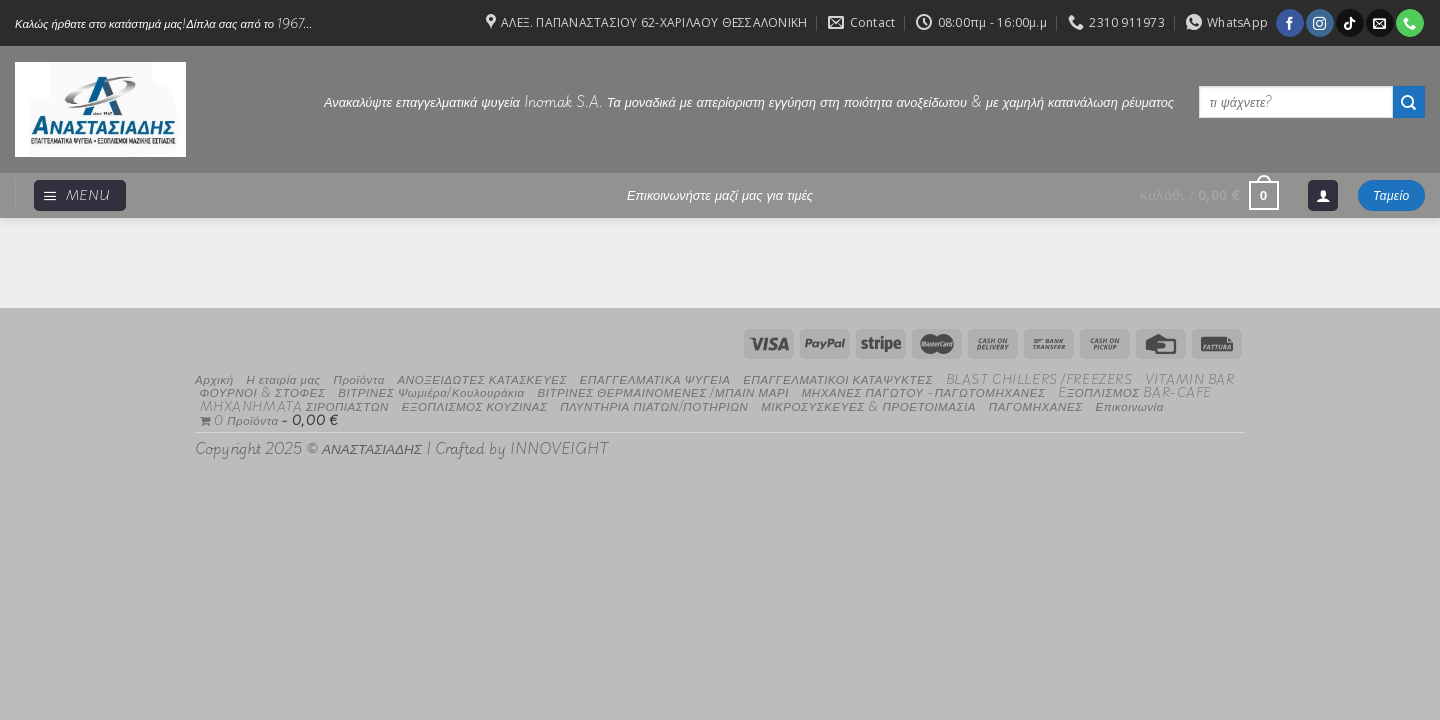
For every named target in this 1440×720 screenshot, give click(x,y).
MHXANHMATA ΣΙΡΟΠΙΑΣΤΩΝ (294, 405)
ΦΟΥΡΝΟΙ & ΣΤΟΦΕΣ (263, 391)
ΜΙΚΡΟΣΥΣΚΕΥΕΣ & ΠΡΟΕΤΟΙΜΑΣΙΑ (868, 405)
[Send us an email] (1379, 23)
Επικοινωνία (1129, 405)
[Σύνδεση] (1323, 195)
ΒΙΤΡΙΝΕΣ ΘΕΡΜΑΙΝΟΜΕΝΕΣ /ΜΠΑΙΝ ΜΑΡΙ (663, 391)
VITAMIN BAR (1189, 378)
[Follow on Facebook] (1289, 23)
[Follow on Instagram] (1319, 23)
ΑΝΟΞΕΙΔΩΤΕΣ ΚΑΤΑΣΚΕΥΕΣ (483, 378)
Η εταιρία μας (283, 378)
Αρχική (214, 378)
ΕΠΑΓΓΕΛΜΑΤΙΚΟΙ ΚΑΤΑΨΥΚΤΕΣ (838, 378)
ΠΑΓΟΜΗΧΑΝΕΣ (1036, 405)
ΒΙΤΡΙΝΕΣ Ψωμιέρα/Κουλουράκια (431, 391)
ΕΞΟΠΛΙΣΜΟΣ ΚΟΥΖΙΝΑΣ (475, 405)
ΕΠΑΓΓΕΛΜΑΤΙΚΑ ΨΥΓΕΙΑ (655, 378)
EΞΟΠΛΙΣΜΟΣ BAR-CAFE (1135, 391)
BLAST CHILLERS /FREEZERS (1039, 378)
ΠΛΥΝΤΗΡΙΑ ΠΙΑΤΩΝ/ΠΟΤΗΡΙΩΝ (654, 405)
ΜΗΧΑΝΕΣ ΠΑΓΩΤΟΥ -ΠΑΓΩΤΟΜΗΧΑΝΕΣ (924, 391)
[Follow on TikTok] (1349, 23)
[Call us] (1409, 23)
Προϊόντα (358, 378)
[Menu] (80, 195)
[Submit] (1409, 102)
